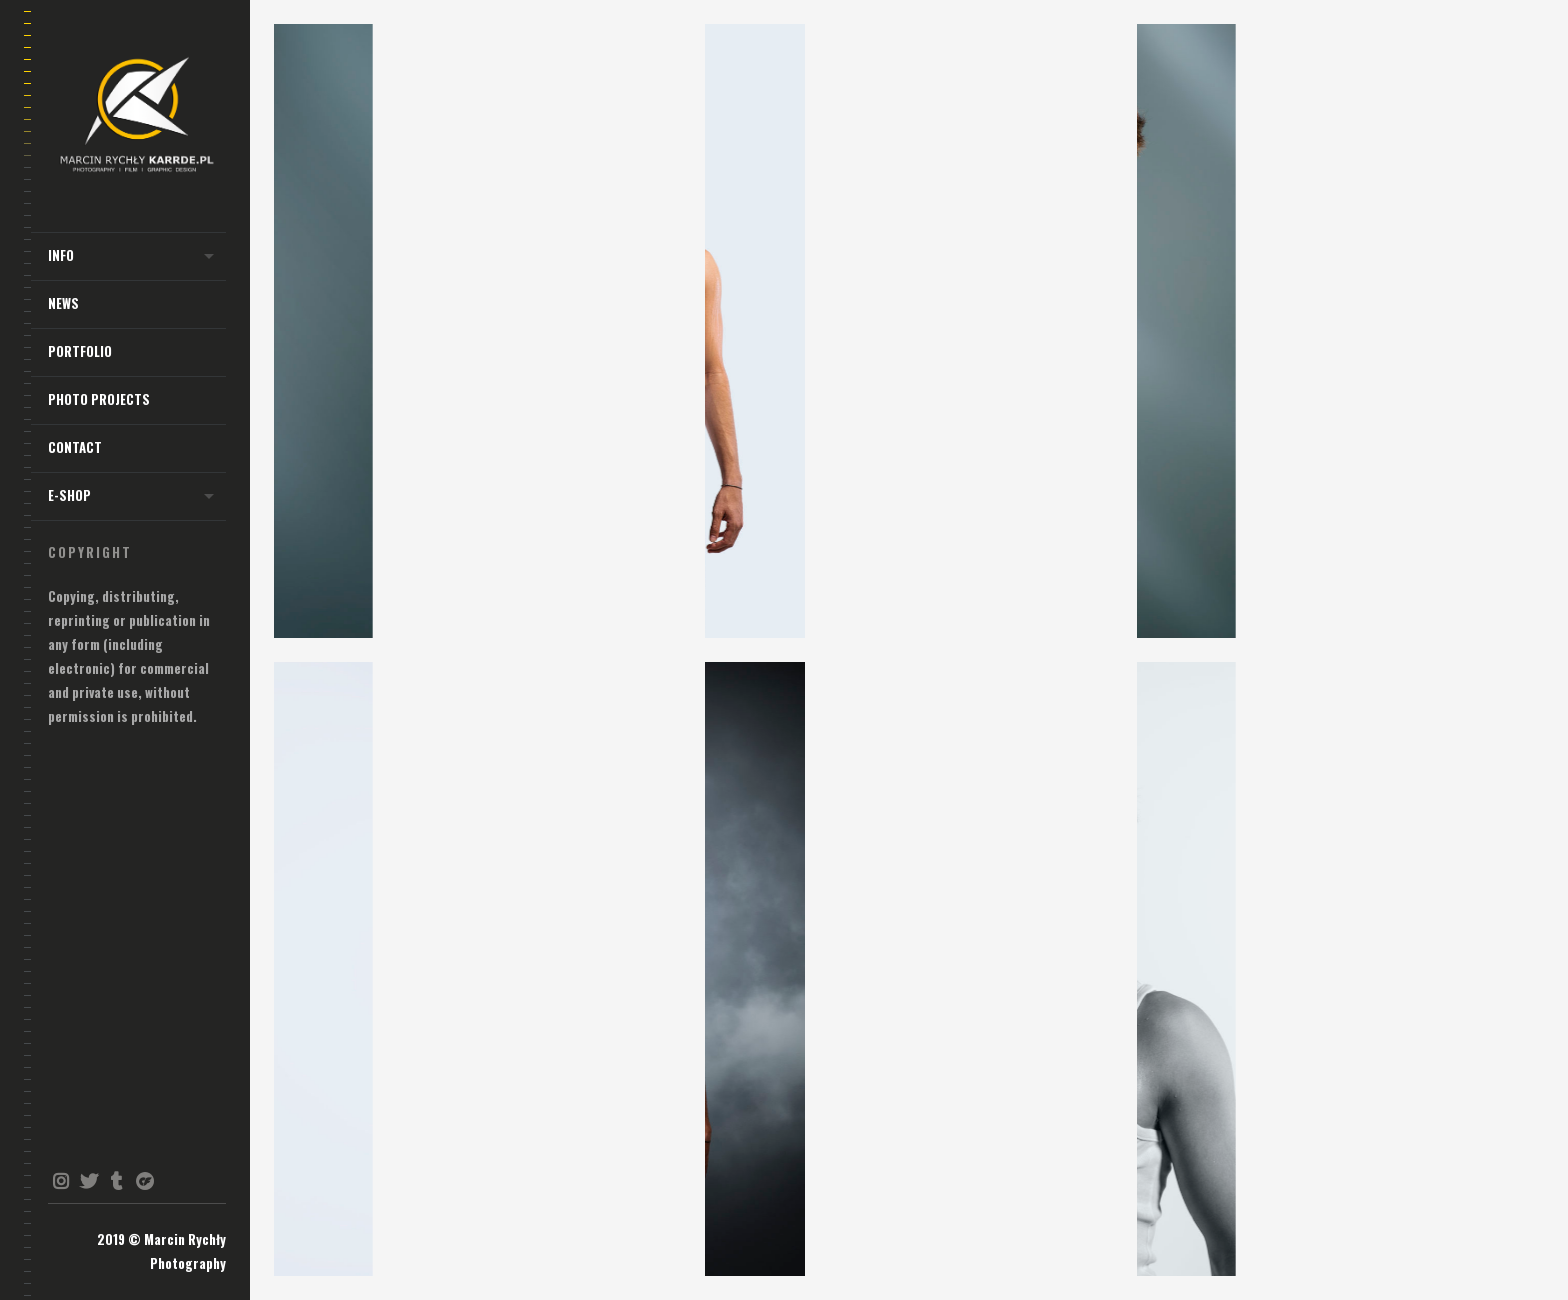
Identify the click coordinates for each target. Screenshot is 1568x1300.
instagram (60, 1181)
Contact (75, 447)
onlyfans (144, 1181)
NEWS (63, 303)
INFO (61, 255)
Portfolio (80, 351)
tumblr (116, 1181)
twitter (88, 1181)
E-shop (69, 495)
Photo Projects (99, 399)
